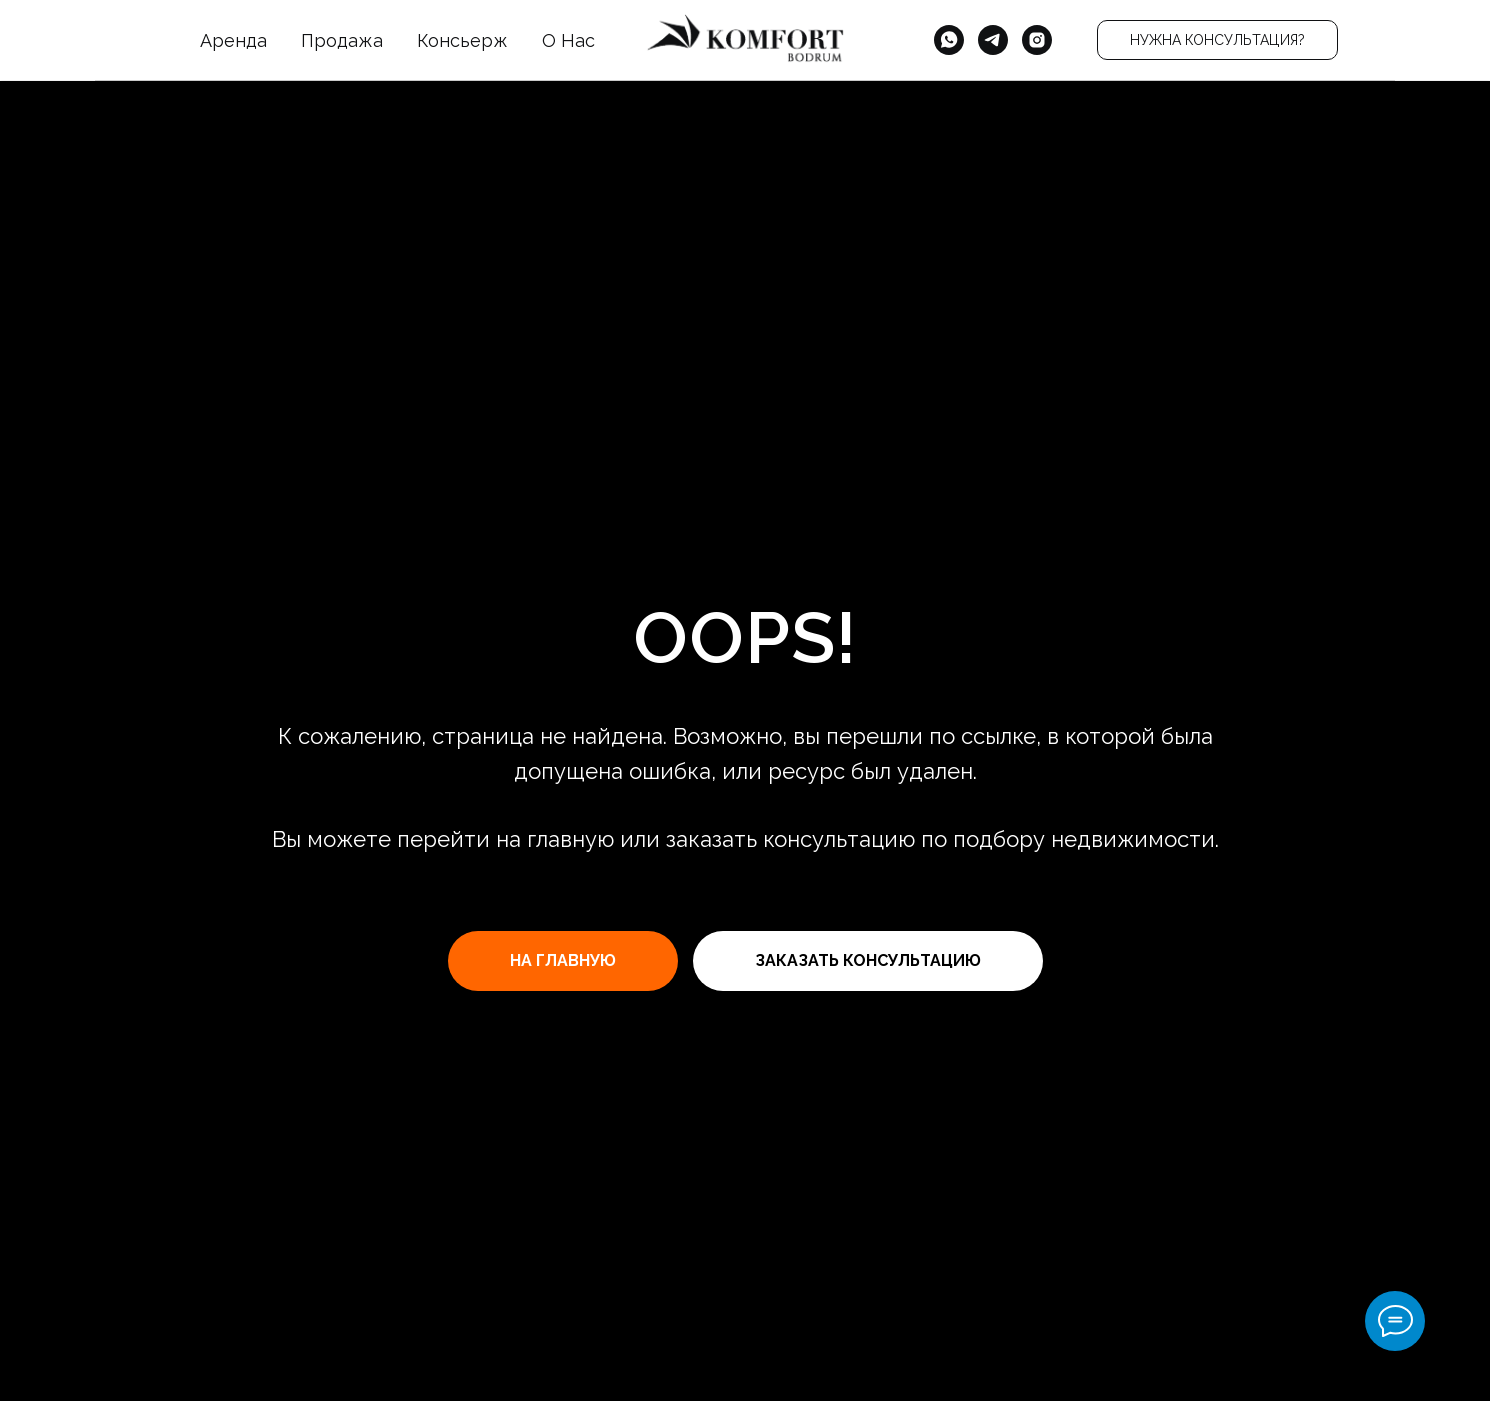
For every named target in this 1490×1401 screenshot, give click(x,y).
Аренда (233, 40)
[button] (1217, 40)
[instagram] (1037, 40)
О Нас (568, 40)
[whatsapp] (949, 40)
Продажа (342, 40)
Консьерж (462, 40)
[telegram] (993, 40)
